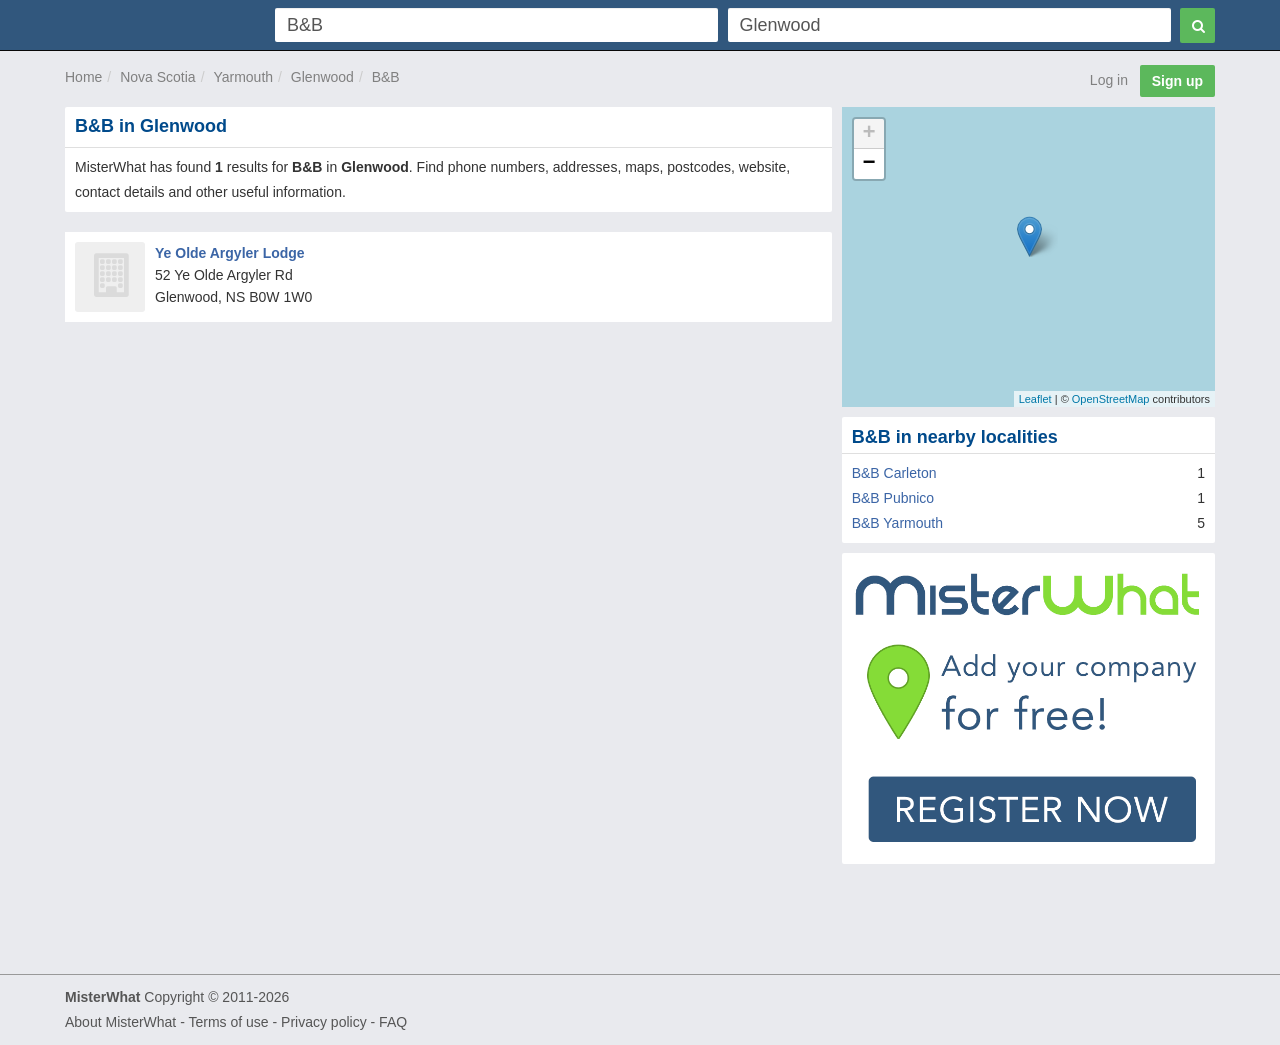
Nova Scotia (157, 77)
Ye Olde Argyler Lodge (230, 253)
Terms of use (228, 1022)
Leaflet (1035, 399)
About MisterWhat (120, 1022)
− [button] (869, 164)
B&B (386, 77)
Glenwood (322, 77)
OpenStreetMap (1111, 399)
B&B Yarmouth (897, 523)
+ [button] (869, 134)
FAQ (393, 1022)
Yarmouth (243, 77)
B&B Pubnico (893, 498)
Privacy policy (324, 1022)
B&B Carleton (894, 473)
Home (83, 77)
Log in (1109, 80)
